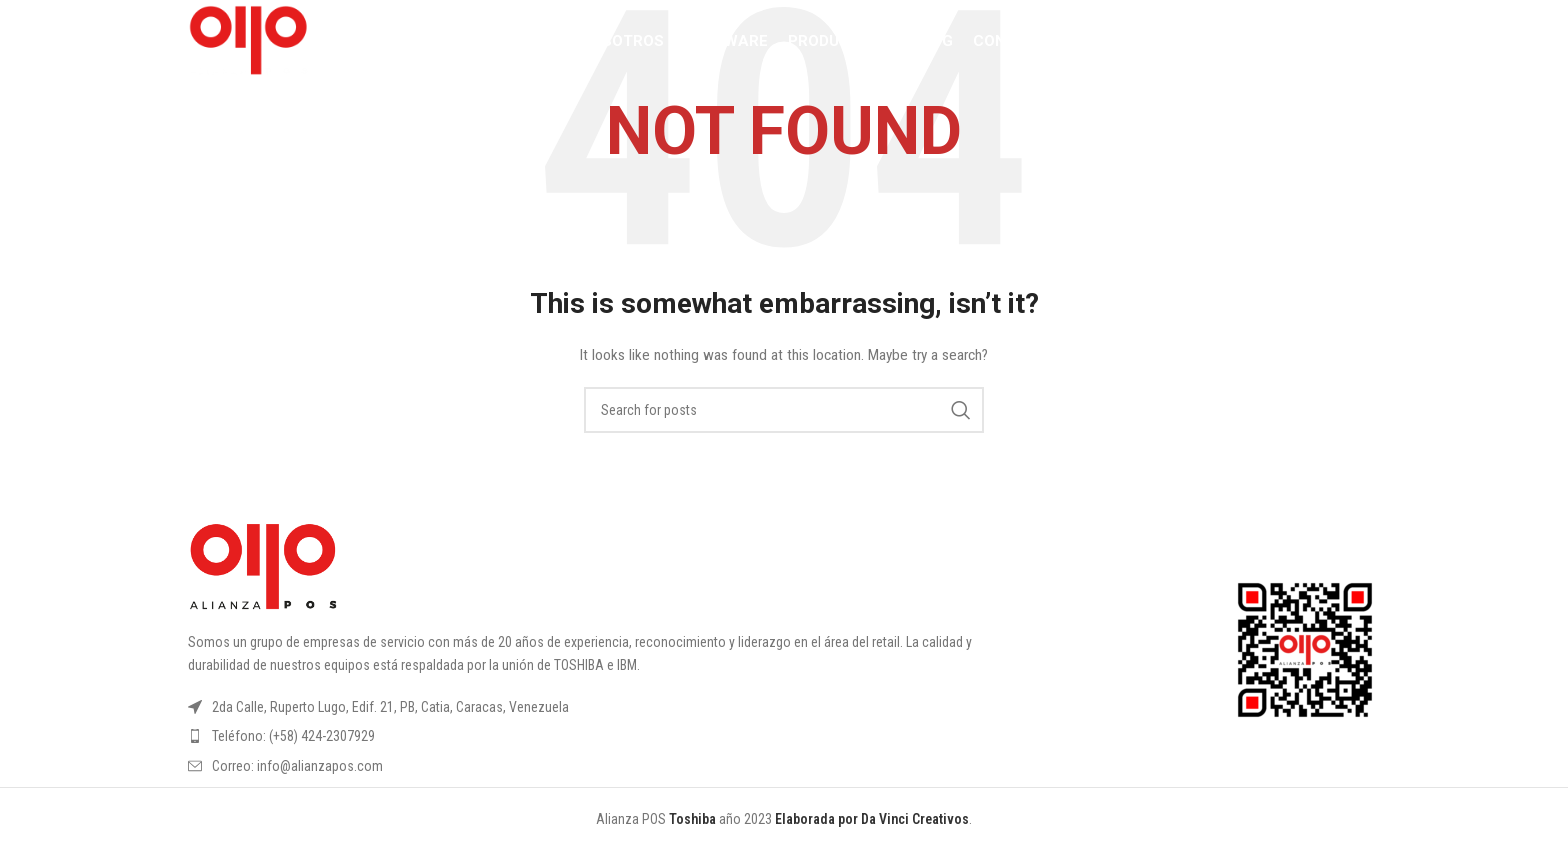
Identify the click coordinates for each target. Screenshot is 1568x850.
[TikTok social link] (1366, 44)
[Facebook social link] (1254, 44)
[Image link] (263, 566)
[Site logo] (256, 44)
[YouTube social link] (1309, 44)
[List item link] (617, 736)
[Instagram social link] (1280, 44)
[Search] (1213, 45)
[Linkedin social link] (1338, 44)
